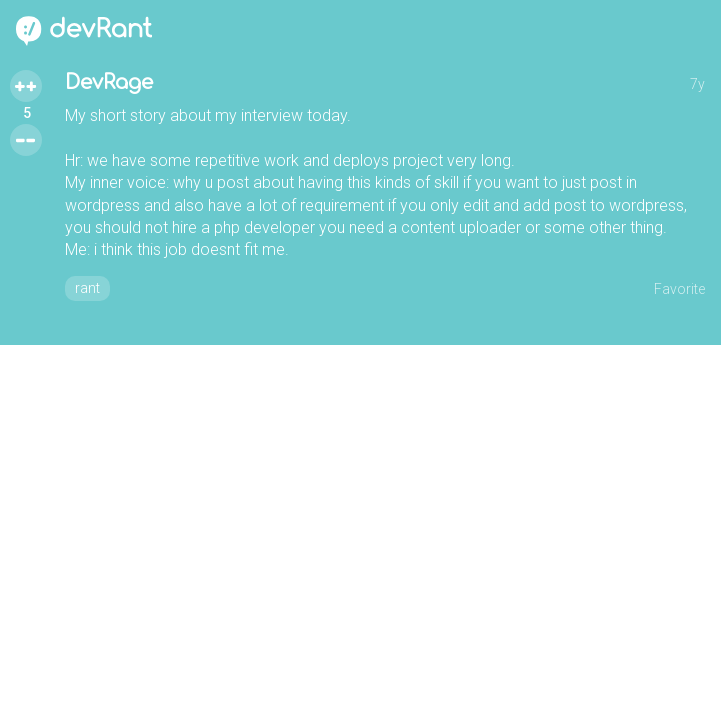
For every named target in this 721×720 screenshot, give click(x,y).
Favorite (679, 289)
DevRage (109, 82)
